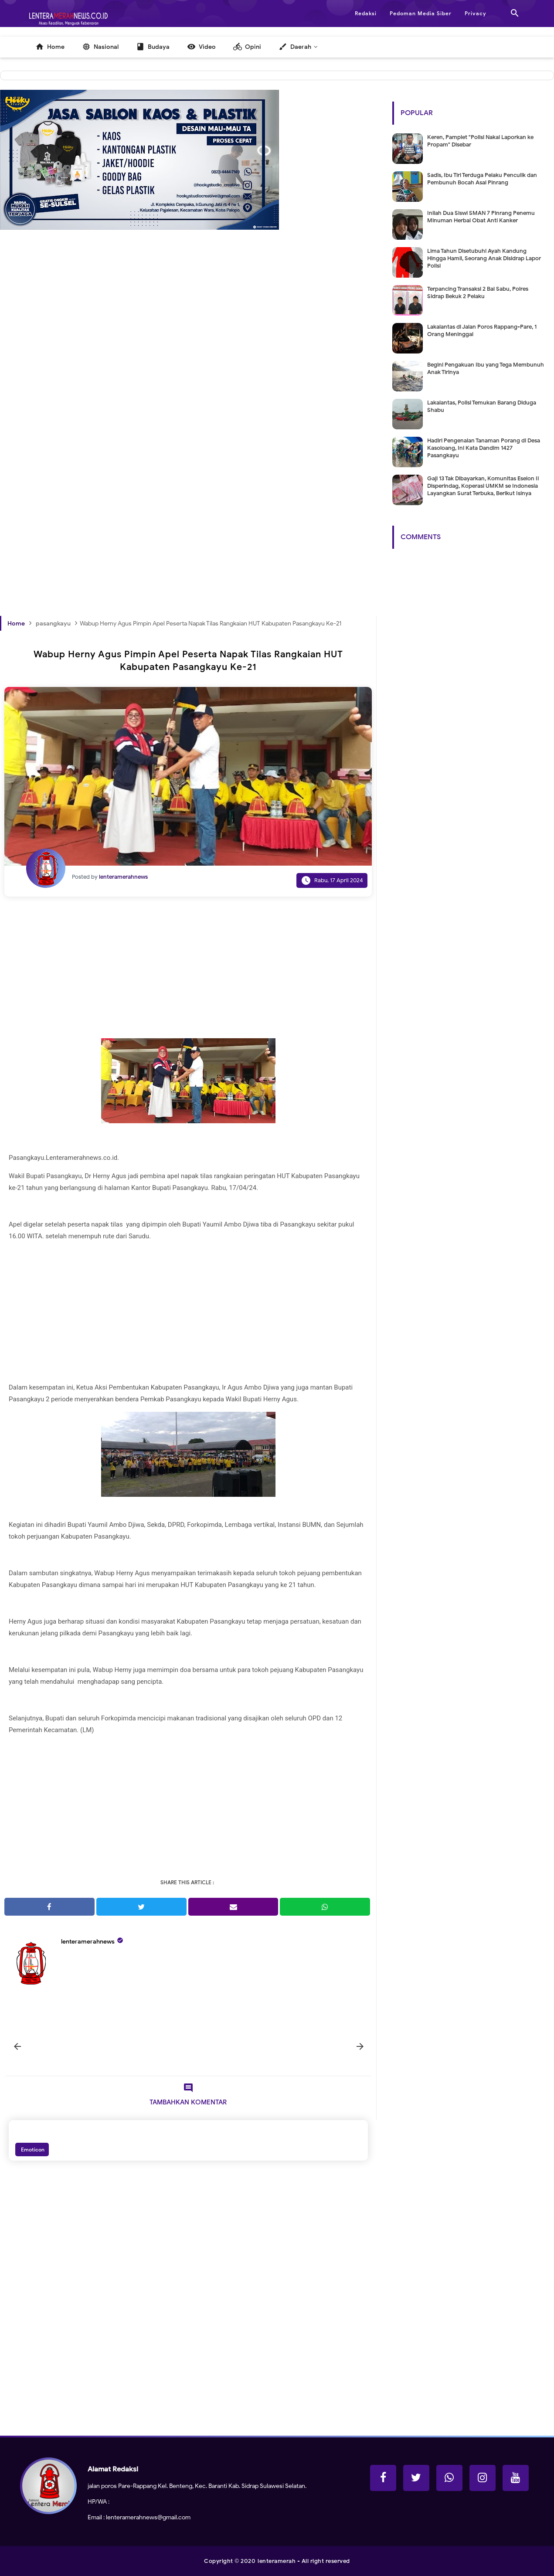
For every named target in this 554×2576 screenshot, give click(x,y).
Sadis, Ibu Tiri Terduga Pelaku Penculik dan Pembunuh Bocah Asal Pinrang (482, 178)
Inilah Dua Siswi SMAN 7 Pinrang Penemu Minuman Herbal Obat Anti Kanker (481, 216)
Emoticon (32, 2149)
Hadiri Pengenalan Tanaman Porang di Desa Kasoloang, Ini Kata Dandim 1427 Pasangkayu (483, 448)
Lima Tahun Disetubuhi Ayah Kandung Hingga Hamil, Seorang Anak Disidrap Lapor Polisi (484, 258)
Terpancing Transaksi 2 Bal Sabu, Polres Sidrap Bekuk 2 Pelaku (477, 292)
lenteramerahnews (88, 1941)
